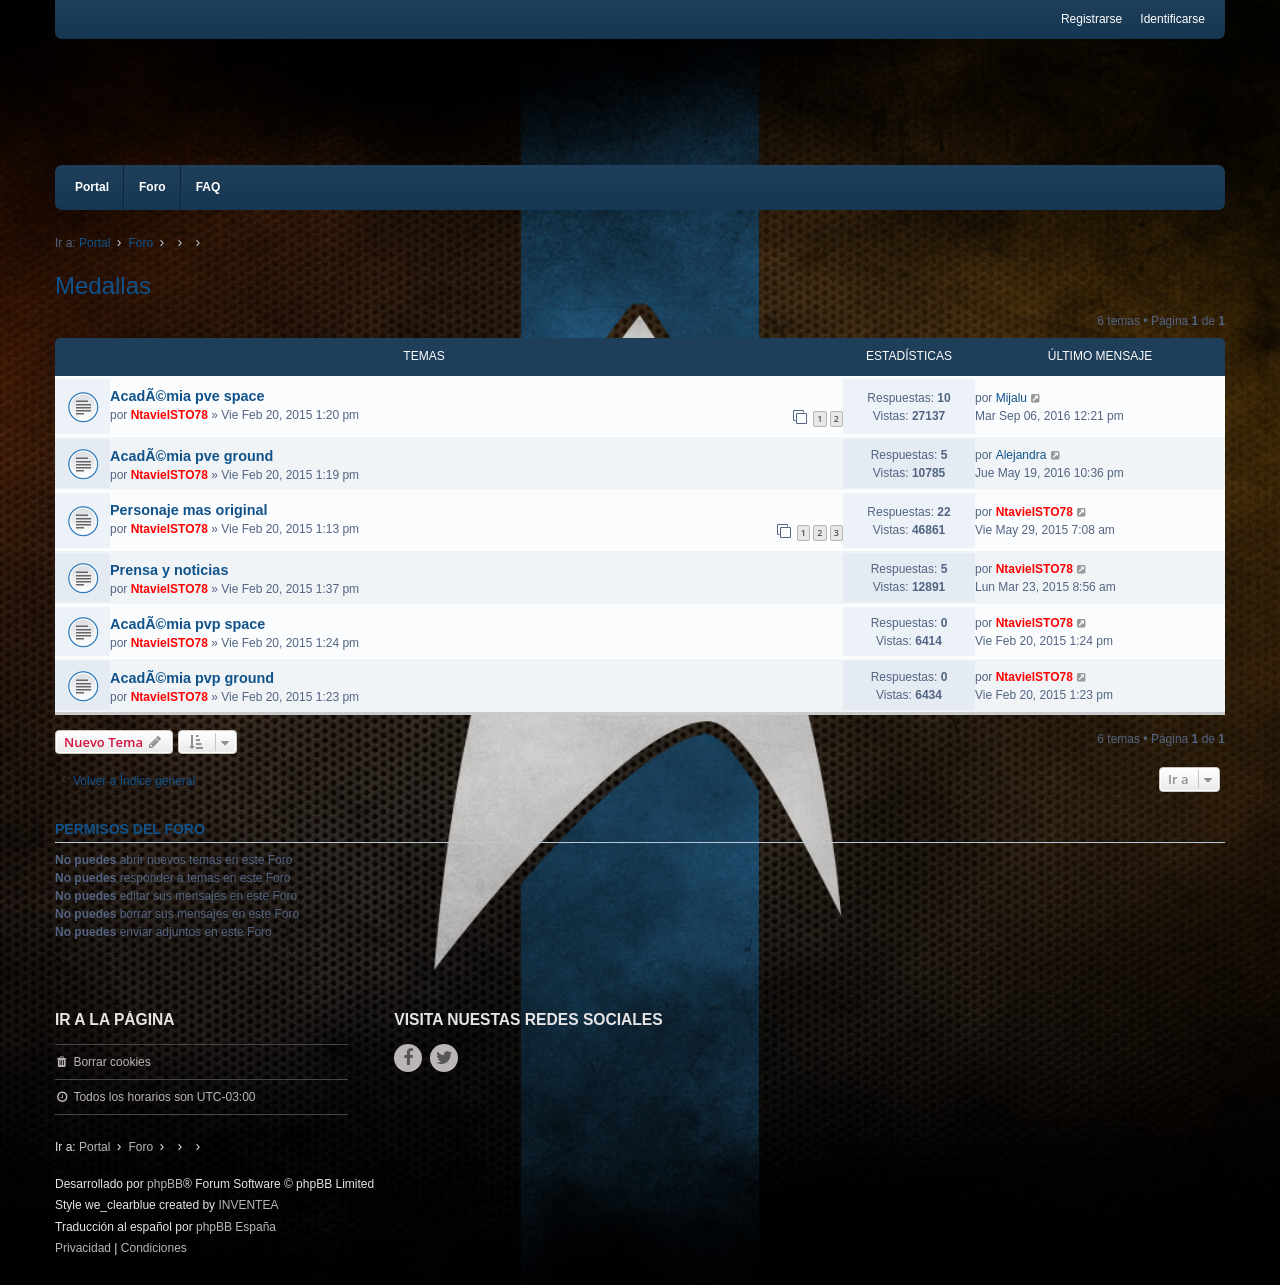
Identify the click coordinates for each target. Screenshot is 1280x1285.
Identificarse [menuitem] (1172, 19)
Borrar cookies (111, 1062)
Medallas (103, 285)
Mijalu (1011, 398)
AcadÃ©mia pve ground (191, 456)
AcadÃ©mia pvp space (187, 624)
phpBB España (236, 1227)
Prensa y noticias (169, 570)
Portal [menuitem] (92, 187)
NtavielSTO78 (169, 415)
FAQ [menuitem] (208, 187)
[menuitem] (83, 1249)
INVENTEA (248, 1205)
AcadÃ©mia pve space (187, 396)
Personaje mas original (189, 510)
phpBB (165, 1184)
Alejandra (1021, 455)
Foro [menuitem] (152, 187)
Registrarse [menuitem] (1091, 19)
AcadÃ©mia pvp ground (192, 678)
